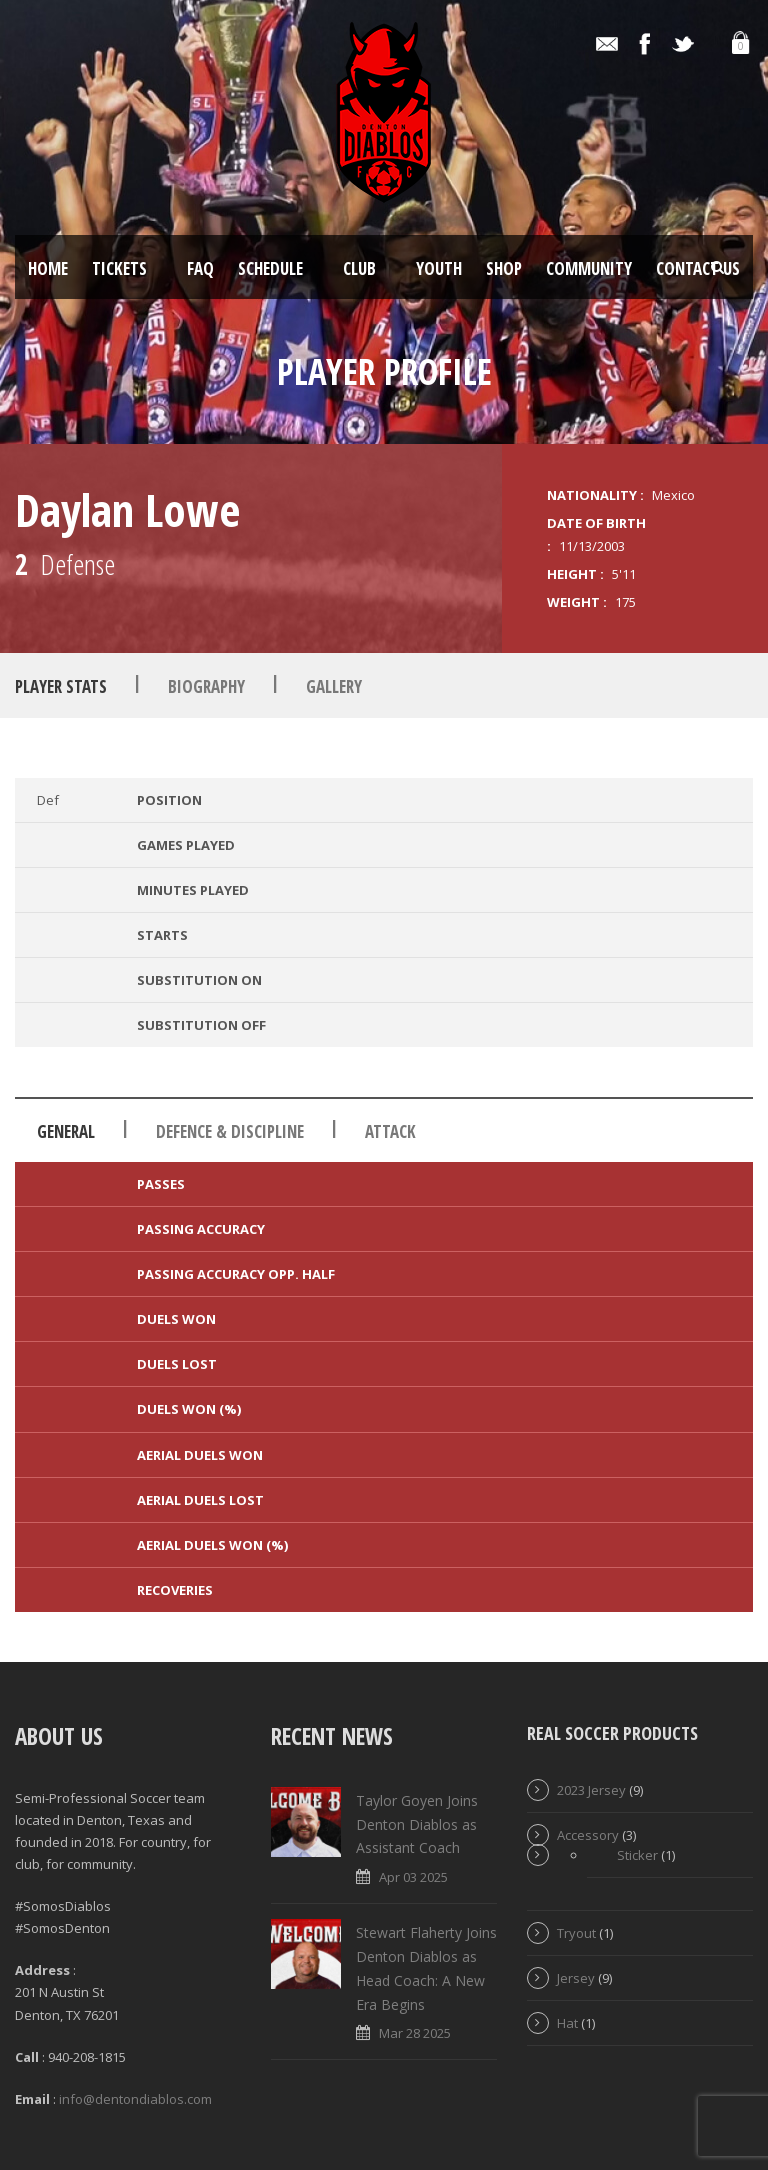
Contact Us (698, 268)
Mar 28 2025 (415, 2033)
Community (589, 268)
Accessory (588, 1835)
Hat (567, 2023)
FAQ (200, 268)
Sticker (637, 1855)
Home (48, 268)
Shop (504, 268)
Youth (439, 268)
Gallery (334, 686)
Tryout (576, 1933)
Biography (206, 686)
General (66, 1131)
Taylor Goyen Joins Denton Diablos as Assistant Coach (417, 1824)
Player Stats (61, 686)
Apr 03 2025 (413, 1877)
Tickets (119, 268)
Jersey (576, 1978)
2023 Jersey (591, 1790)
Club (359, 268)
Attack (390, 1131)
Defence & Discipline (230, 1131)
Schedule (270, 268)
